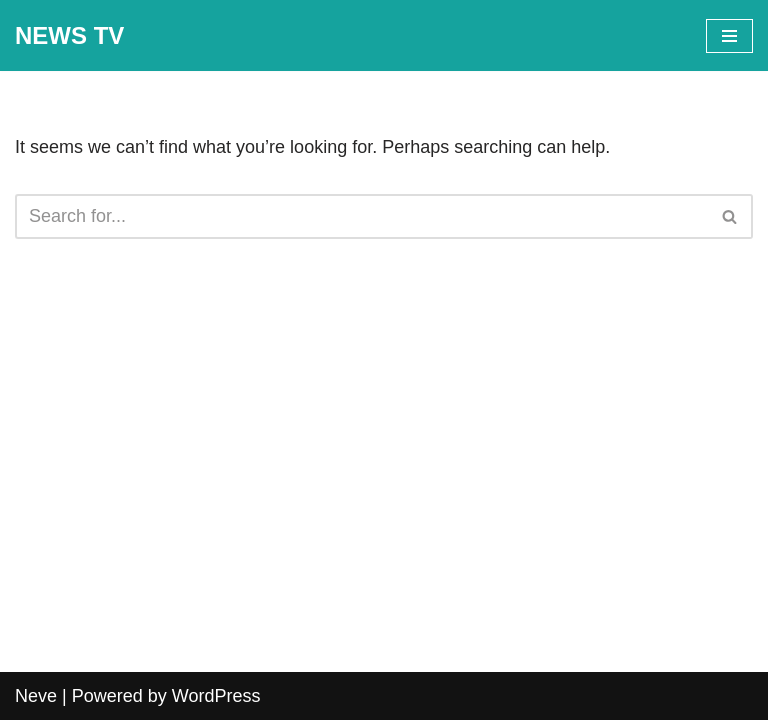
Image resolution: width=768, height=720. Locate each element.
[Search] (361, 216)
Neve (36, 696)
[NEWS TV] (69, 35)
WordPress (216, 696)
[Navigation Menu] (729, 36)
